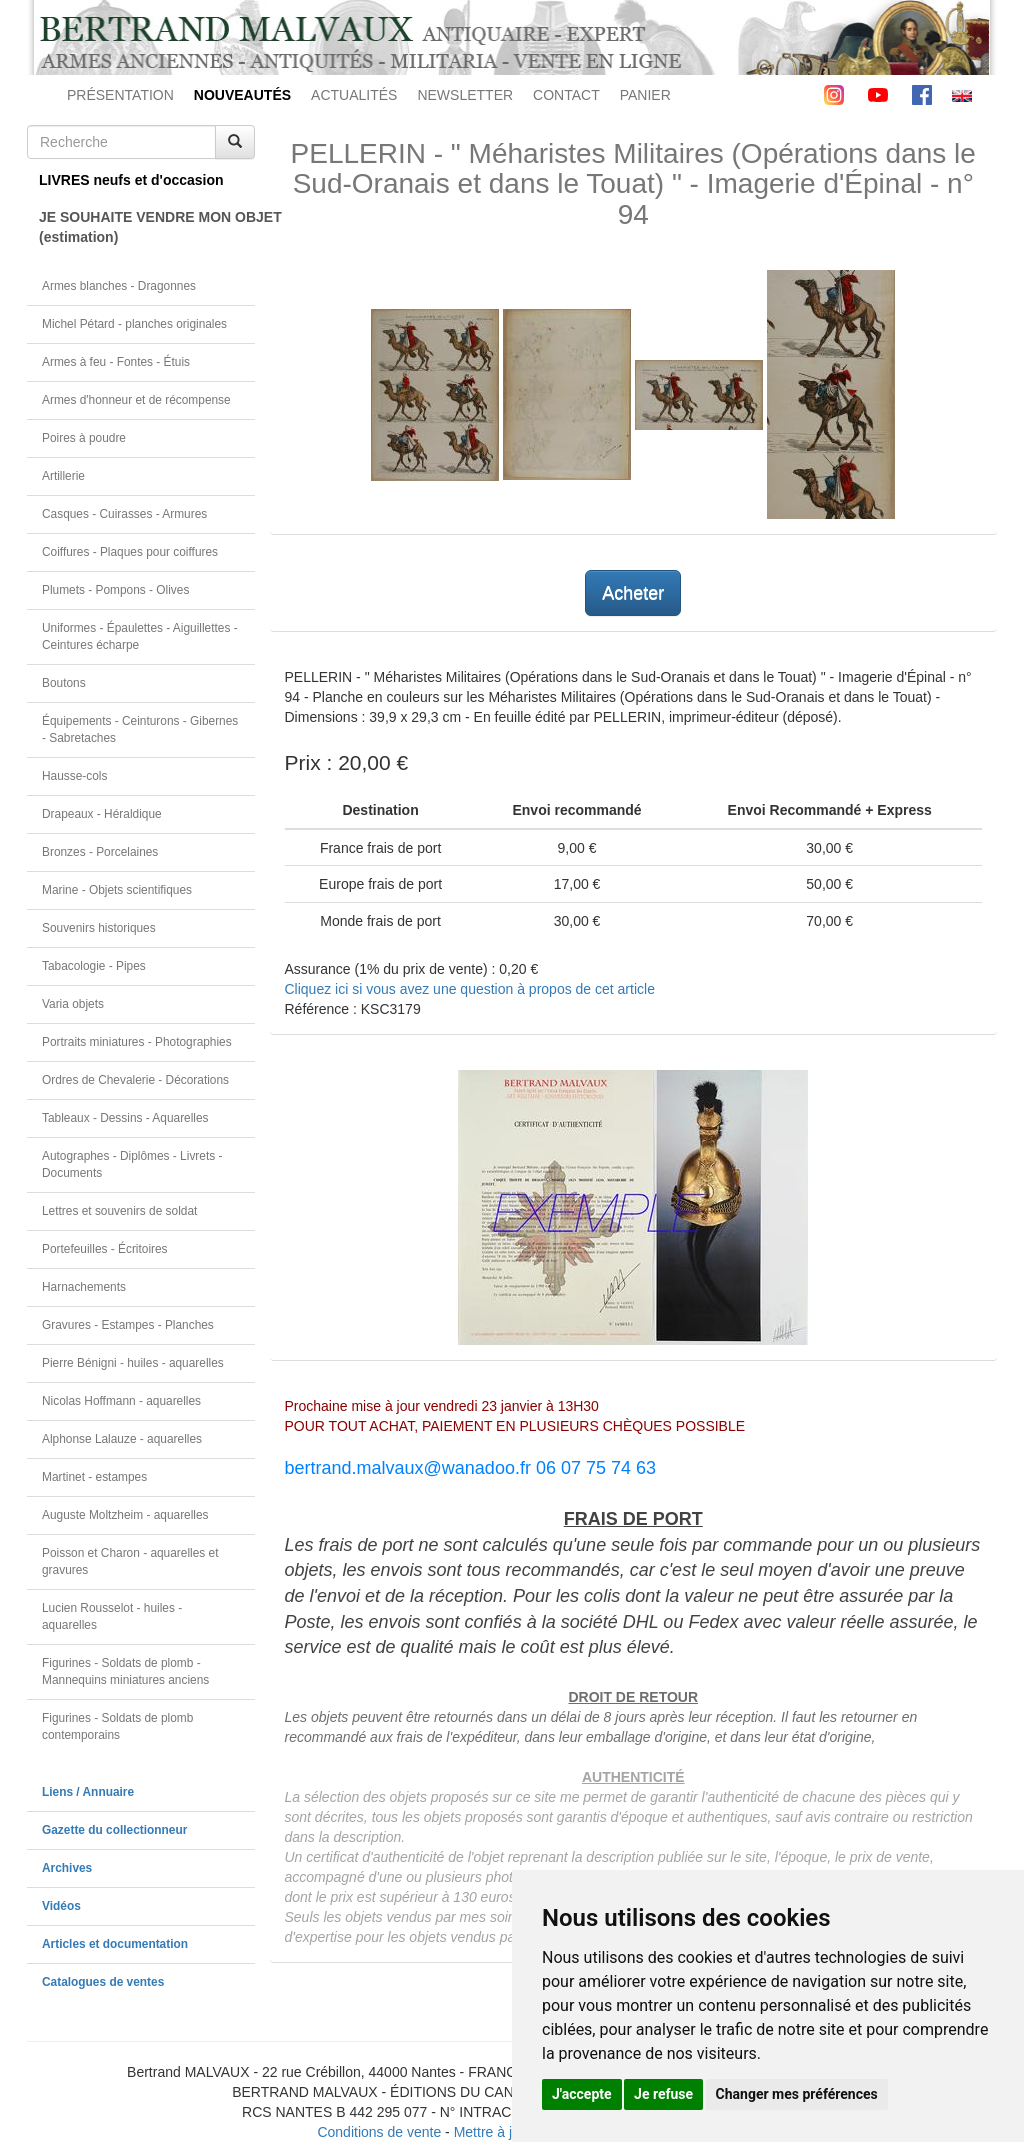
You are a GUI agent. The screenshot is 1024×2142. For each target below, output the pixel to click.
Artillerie (63, 476)
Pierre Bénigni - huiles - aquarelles (133, 1363)
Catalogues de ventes (103, 1982)
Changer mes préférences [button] (797, 2094)
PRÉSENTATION (120, 95)
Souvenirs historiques (99, 928)
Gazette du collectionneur (114, 1830)
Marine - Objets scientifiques (117, 890)
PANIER (645, 95)
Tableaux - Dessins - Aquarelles (125, 1118)
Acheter (633, 593)
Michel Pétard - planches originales (134, 324)
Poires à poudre (84, 438)
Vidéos (61, 1906)
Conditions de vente (379, 2132)
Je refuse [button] (663, 2094)
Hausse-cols (74, 776)
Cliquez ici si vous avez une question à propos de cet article (470, 989)
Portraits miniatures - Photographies (137, 1042)
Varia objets (73, 1004)
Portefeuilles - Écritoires (105, 1249)
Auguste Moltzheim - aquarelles (125, 1515)
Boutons (64, 683)
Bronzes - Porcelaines (100, 852)
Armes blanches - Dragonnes (119, 286)
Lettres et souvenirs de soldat (119, 1211)
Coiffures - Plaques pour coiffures (130, 552)
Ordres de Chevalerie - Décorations (135, 1080)
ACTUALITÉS (354, 95)
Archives (67, 1868)
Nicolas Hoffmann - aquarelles (121, 1401)
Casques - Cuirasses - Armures (124, 514)
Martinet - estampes (94, 1477)
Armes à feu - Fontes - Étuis (116, 362)
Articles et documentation (115, 1944)
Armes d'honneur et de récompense (136, 400)
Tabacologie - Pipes (94, 966)
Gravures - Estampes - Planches (128, 1325)
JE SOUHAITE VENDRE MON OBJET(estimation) (147, 227)
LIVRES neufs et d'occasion (131, 180)
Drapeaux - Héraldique (102, 814)
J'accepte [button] (582, 2094)
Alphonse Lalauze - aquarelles (122, 1439)
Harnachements (84, 1287)
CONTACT (566, 95)
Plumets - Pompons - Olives (115, 590)
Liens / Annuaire (88, 1792)
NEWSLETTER (465, 95)
